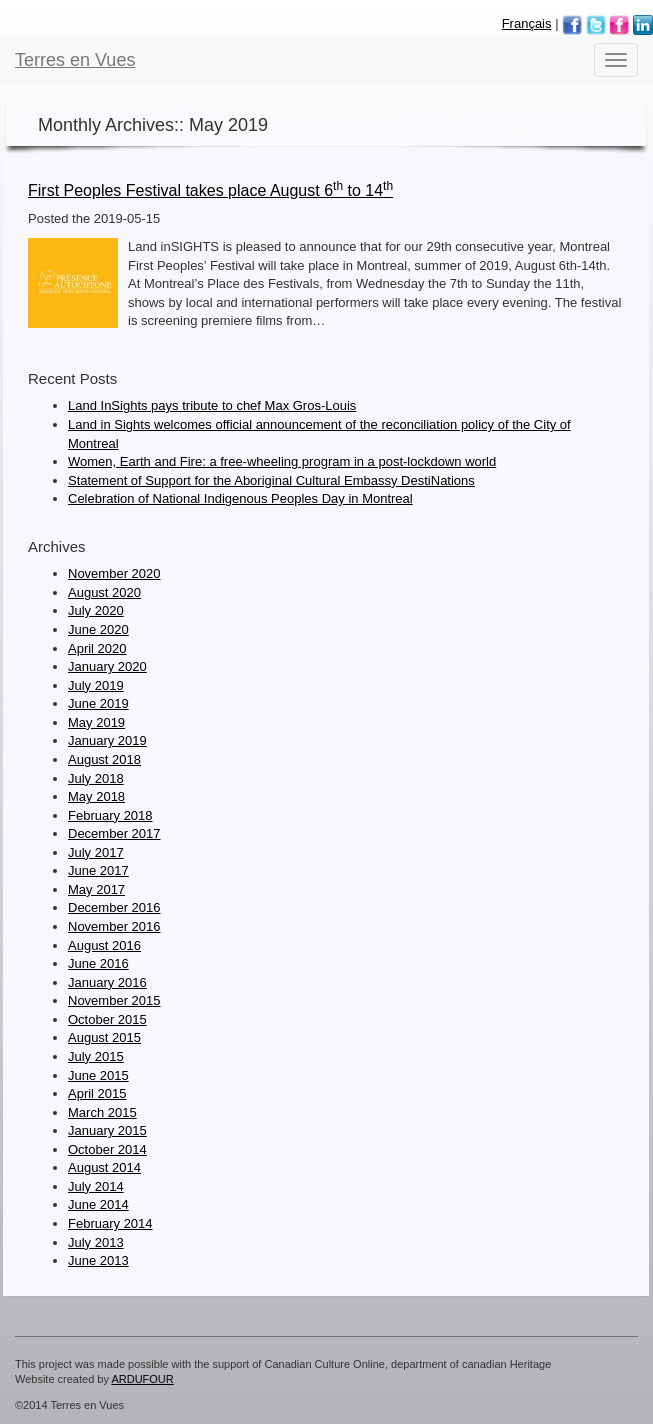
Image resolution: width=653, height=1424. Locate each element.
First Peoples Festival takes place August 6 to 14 (210, 190)
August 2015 (104, 1037)
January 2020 (107, 666)
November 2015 (114, 1000)
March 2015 (102, 1112)
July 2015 (96, 1056)
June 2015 (98, 1075)
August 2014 (104, 1167)
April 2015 (97, 1093)
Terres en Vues (75, 60)
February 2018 (110, 815)
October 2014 (107, 1149)
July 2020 (96, 610)
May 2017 (96, 889)
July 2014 (96, 1186)
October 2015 (107, 1019)
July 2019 (96, 685)
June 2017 (98, 870)
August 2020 (104, 592)
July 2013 (96, 1242)
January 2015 (107, 1130)
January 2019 (107, 740)
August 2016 (104, 945)
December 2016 (114, 907)
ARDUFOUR (142, 1379)
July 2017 (96, 852)
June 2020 (98, 629)
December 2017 (114, 833)
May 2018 (96, 796)
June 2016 (98, 963)
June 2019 (98, 703)
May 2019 (96, 722)
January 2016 (107, 982)
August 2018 (104, 759)
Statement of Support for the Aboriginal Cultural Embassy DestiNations (271, 480)
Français (527, 23)
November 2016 (114, 926)
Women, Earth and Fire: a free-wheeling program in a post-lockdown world (282, 461)
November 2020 (114, 573)
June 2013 (98, 1260)
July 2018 (96, 778)
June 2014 (98, 1204)
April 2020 (97, 648)
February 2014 (110, 1223)
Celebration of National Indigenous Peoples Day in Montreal (240, 498)
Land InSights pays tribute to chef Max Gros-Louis (212, 405)
